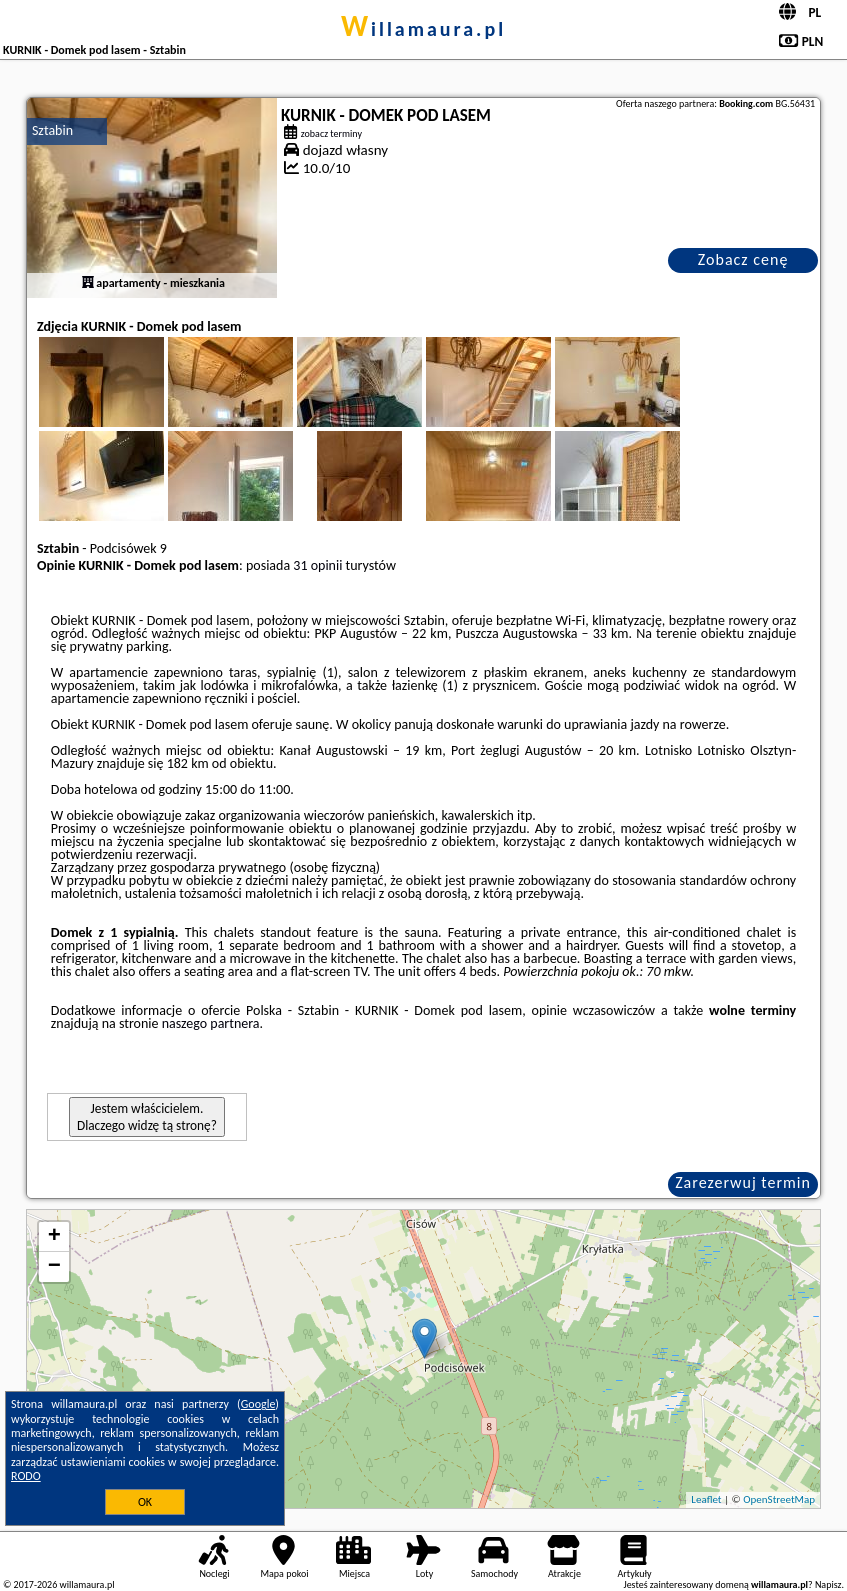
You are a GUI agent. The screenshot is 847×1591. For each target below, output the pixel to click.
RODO (26, 1476)
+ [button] (54, 1237)
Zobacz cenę (743, 259)
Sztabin (52, 130)
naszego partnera (211, 1023)
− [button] (54, 1267)
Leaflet (706, 1499)
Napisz (828, 1584)
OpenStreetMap (779, 1499)
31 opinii (317, 565)
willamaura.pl (423, 29)
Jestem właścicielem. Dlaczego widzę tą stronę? (147, 1117)
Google (258, 1404)
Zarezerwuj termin (743, 1182)
